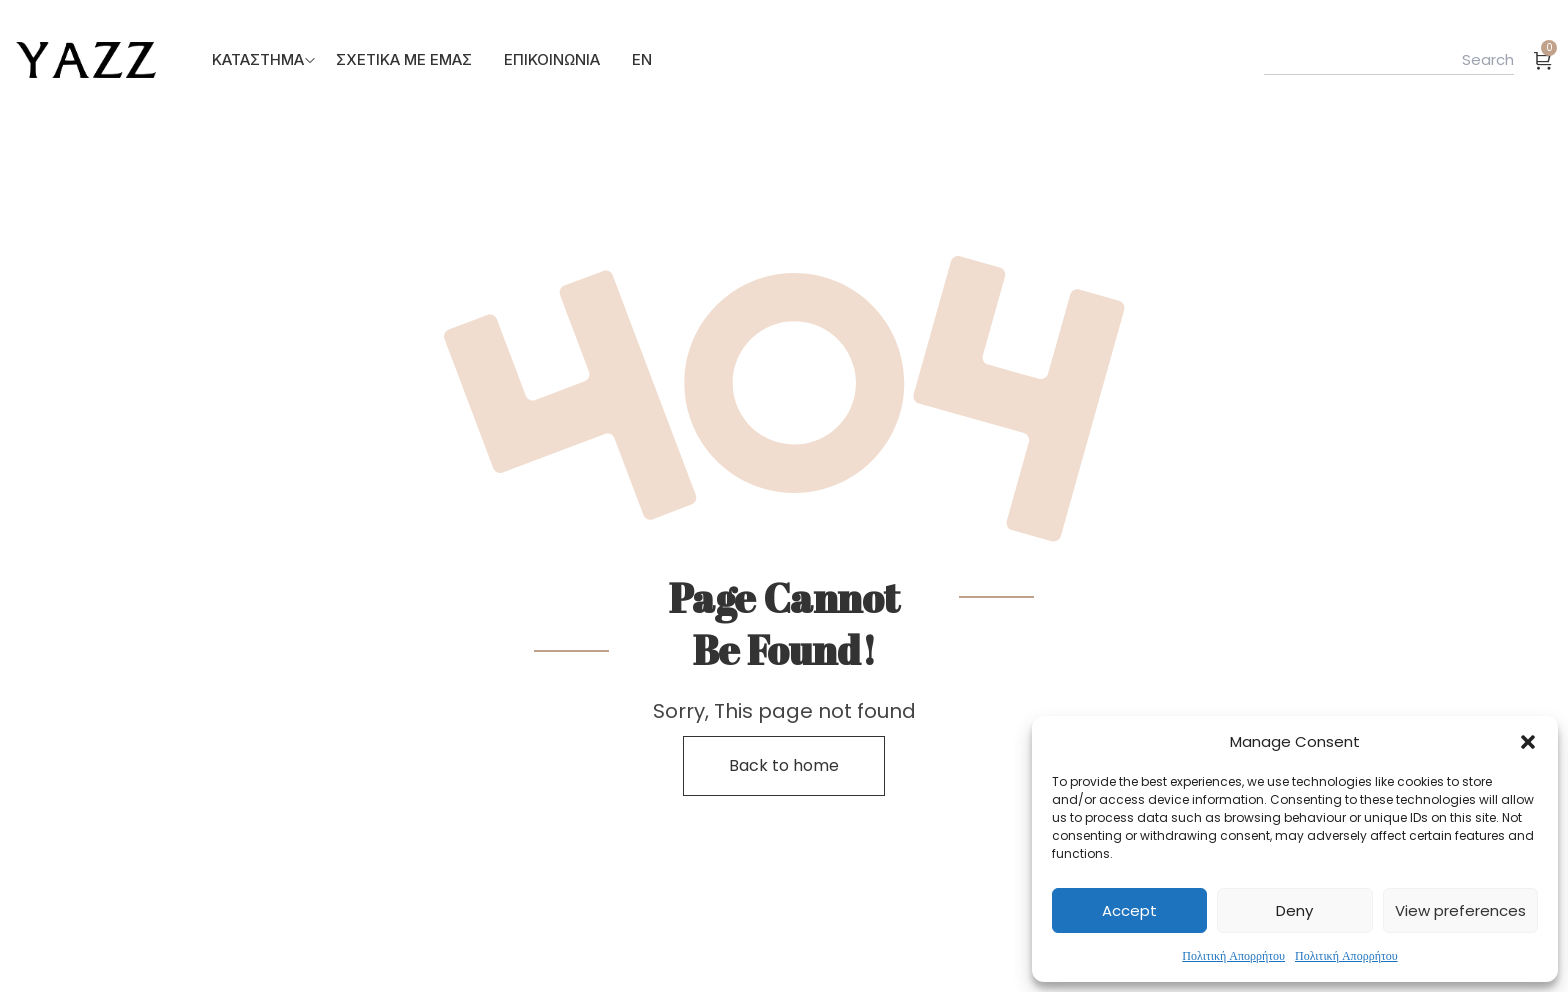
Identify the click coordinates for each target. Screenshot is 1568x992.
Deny (1294, 910)
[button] (1528, 742)
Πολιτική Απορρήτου (1233, 955)
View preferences (1460, 910)
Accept (1129, 910)
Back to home (784, 765)
